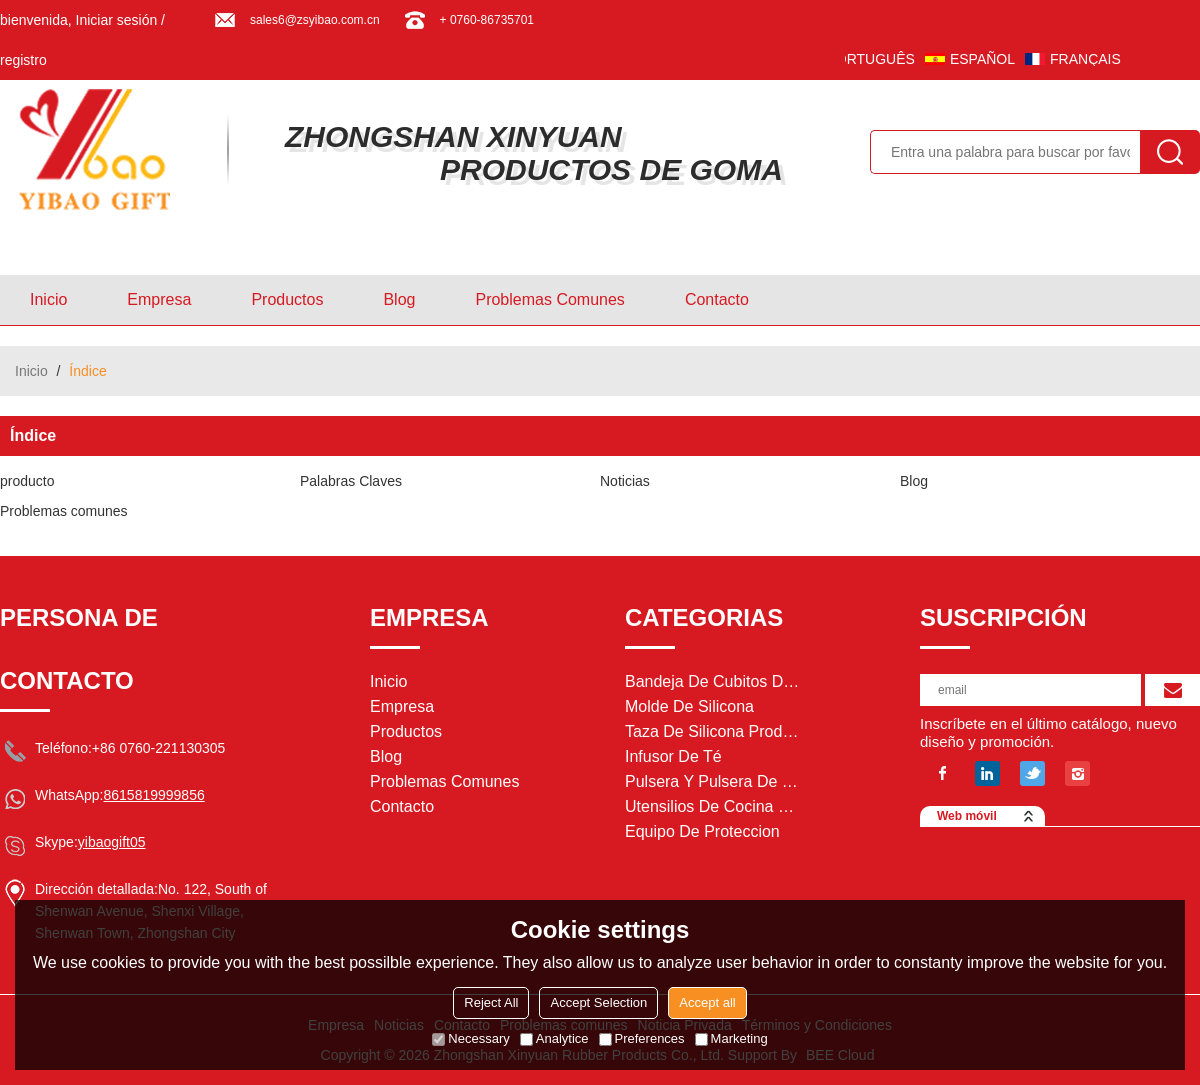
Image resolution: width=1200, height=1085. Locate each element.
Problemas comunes (549, 299)
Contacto (717, 299)
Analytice (554, 1038)
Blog (399, 299)
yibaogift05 (112, 842)
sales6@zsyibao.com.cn (315, 20)
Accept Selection (598, 1002)
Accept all (707, 1002)
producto (27, 481)
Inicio (48, 299)
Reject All (491, 1002)
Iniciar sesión (117, 20)
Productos (287, 299)
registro (23, 60)
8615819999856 (153, 795)
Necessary (470, 1038)
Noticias (625, 481)
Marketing (731, 1038)
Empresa (159, 299)
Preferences (642, 1038)
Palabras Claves (351, 481)
